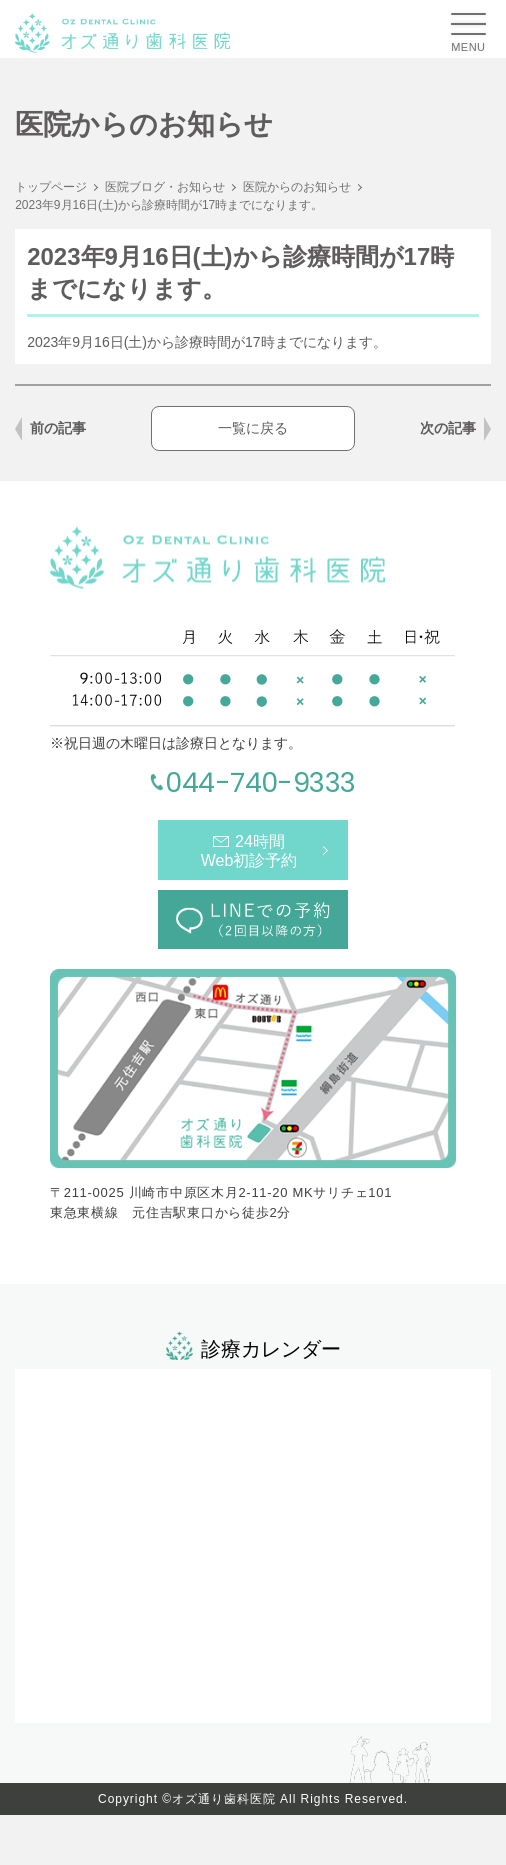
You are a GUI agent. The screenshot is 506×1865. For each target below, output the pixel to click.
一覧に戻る (253, 428)
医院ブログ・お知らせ (165, 187)
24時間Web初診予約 (249, 851)
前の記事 (58, 428)
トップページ (51, 187)
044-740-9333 (260, 782)
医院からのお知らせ (297, 187)
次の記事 (448, 428)
